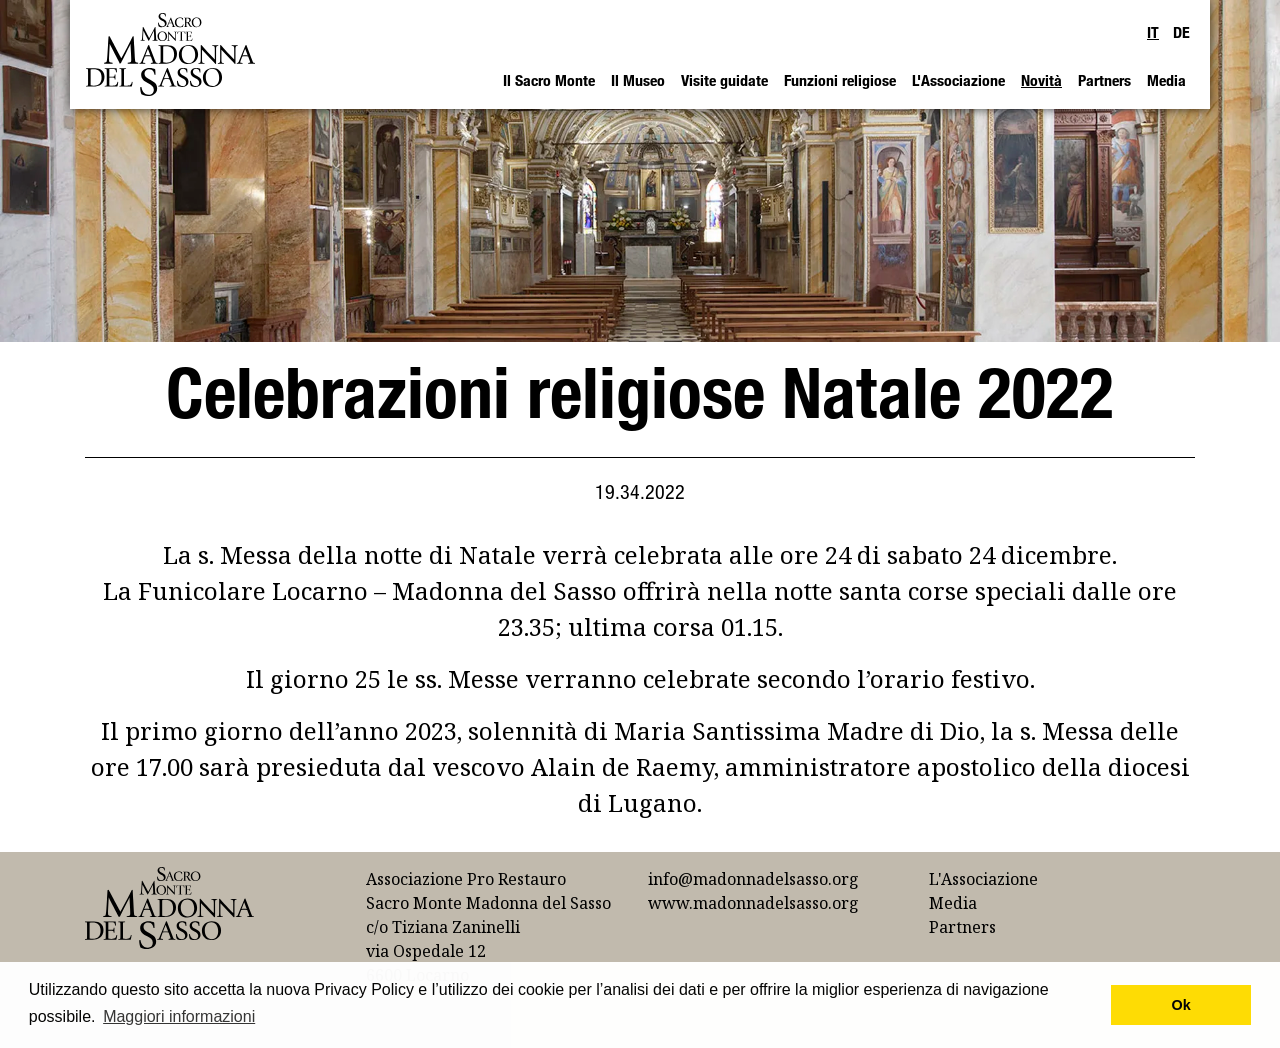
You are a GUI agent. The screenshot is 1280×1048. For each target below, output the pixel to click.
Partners (1104, 80)
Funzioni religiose (840, 80)
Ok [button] (1181, 1005)
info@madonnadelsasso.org (753, 879)
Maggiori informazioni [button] (179, 1016)
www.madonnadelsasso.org (753, 903)
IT (1153, 32)
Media (1166, 80)
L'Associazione (958, 80)
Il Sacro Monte (549, 80)
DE (1181, 32)
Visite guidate (724, 80)
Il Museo (638, 80)
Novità (1041, 80)
